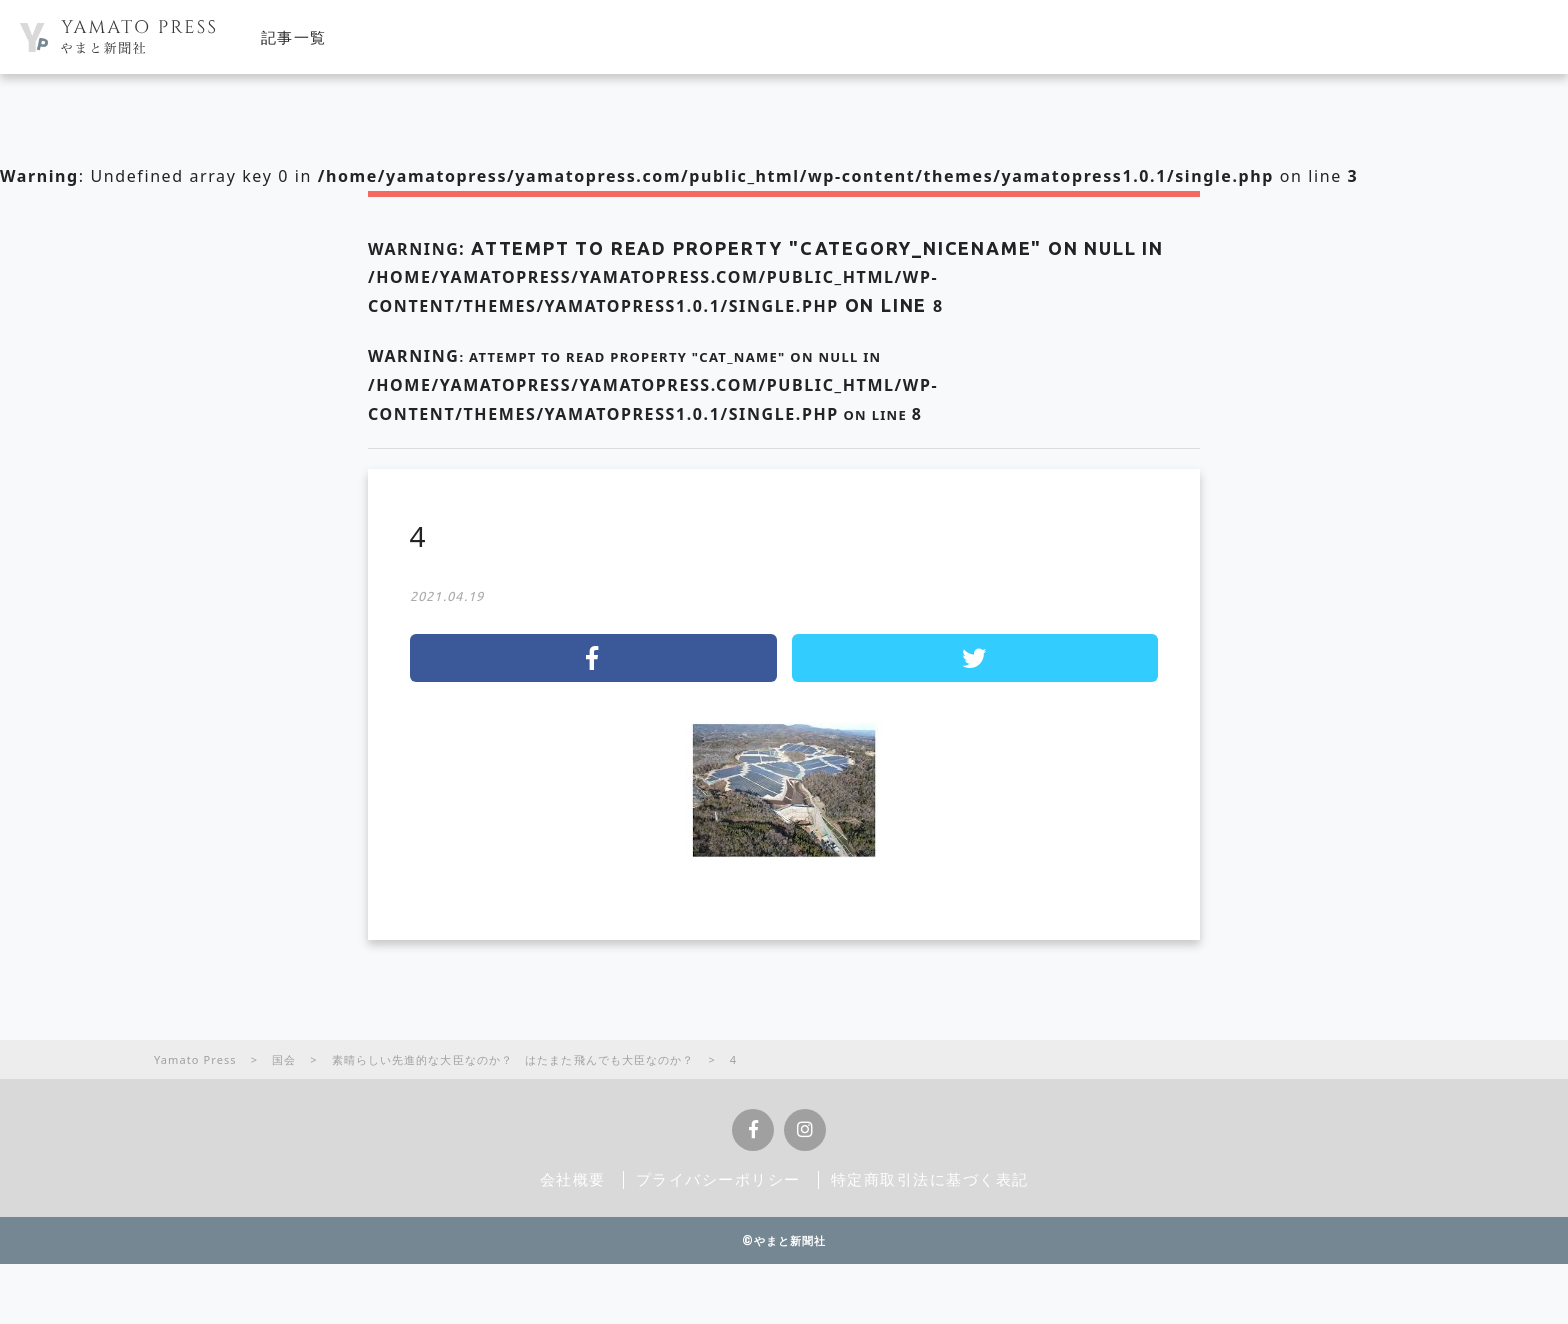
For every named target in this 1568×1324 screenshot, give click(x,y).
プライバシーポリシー (718, 1179)
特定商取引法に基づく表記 (930, 1179)
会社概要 (573, 1179)
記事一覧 (294, 37)
